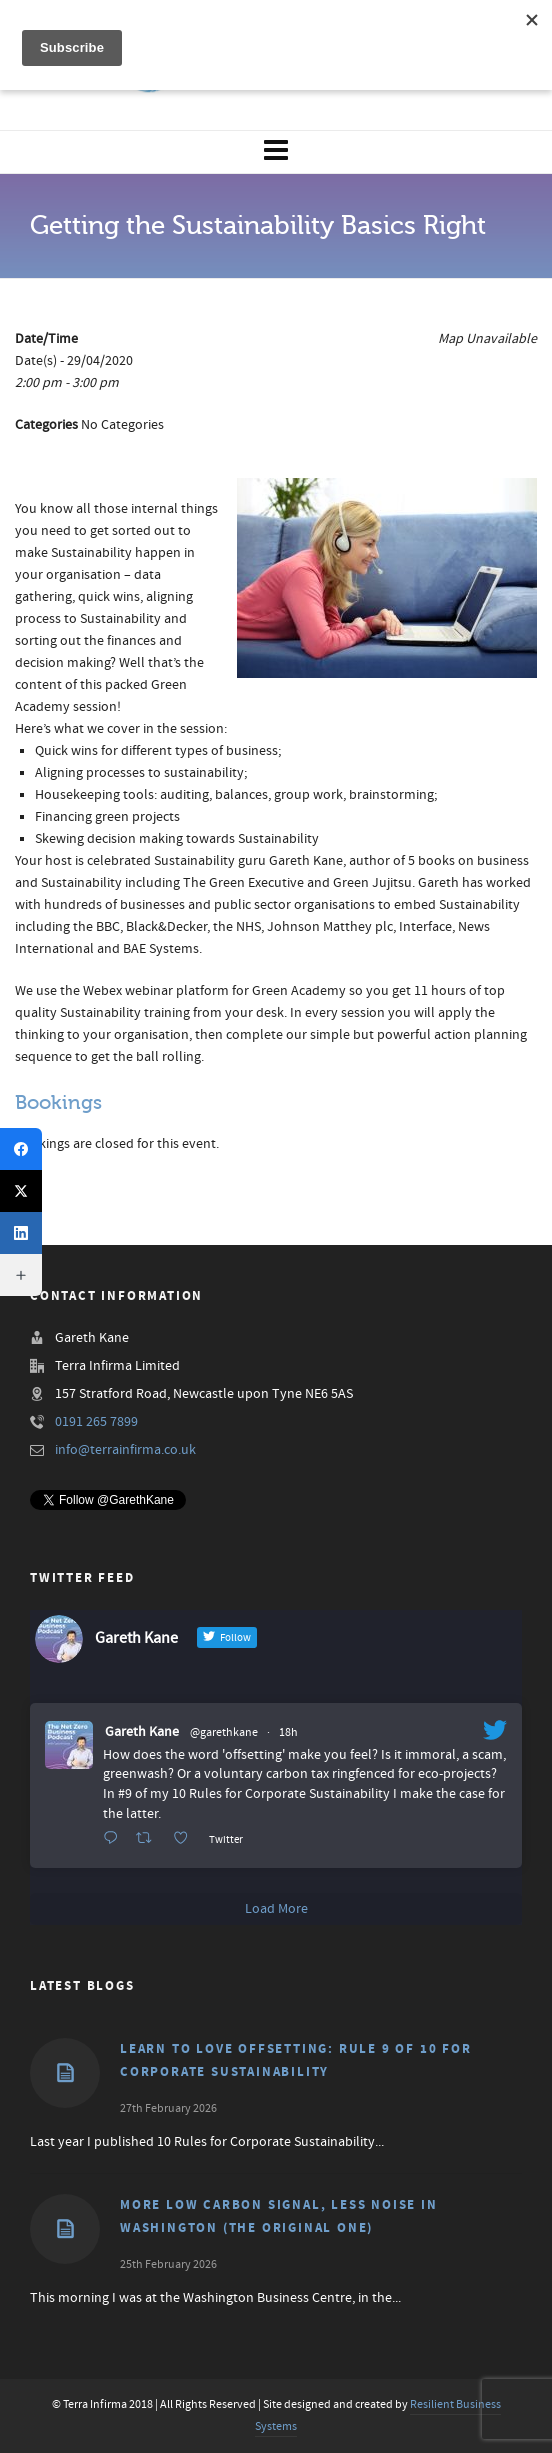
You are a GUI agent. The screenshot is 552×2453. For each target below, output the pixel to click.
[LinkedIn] (21, 1233)
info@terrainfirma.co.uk (125, 1450)
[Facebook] (21, 1149)
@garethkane (224, 1732)
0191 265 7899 (96, 1422)
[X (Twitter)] (21, 1191)
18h (288, 1732)
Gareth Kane (142, 1732)
